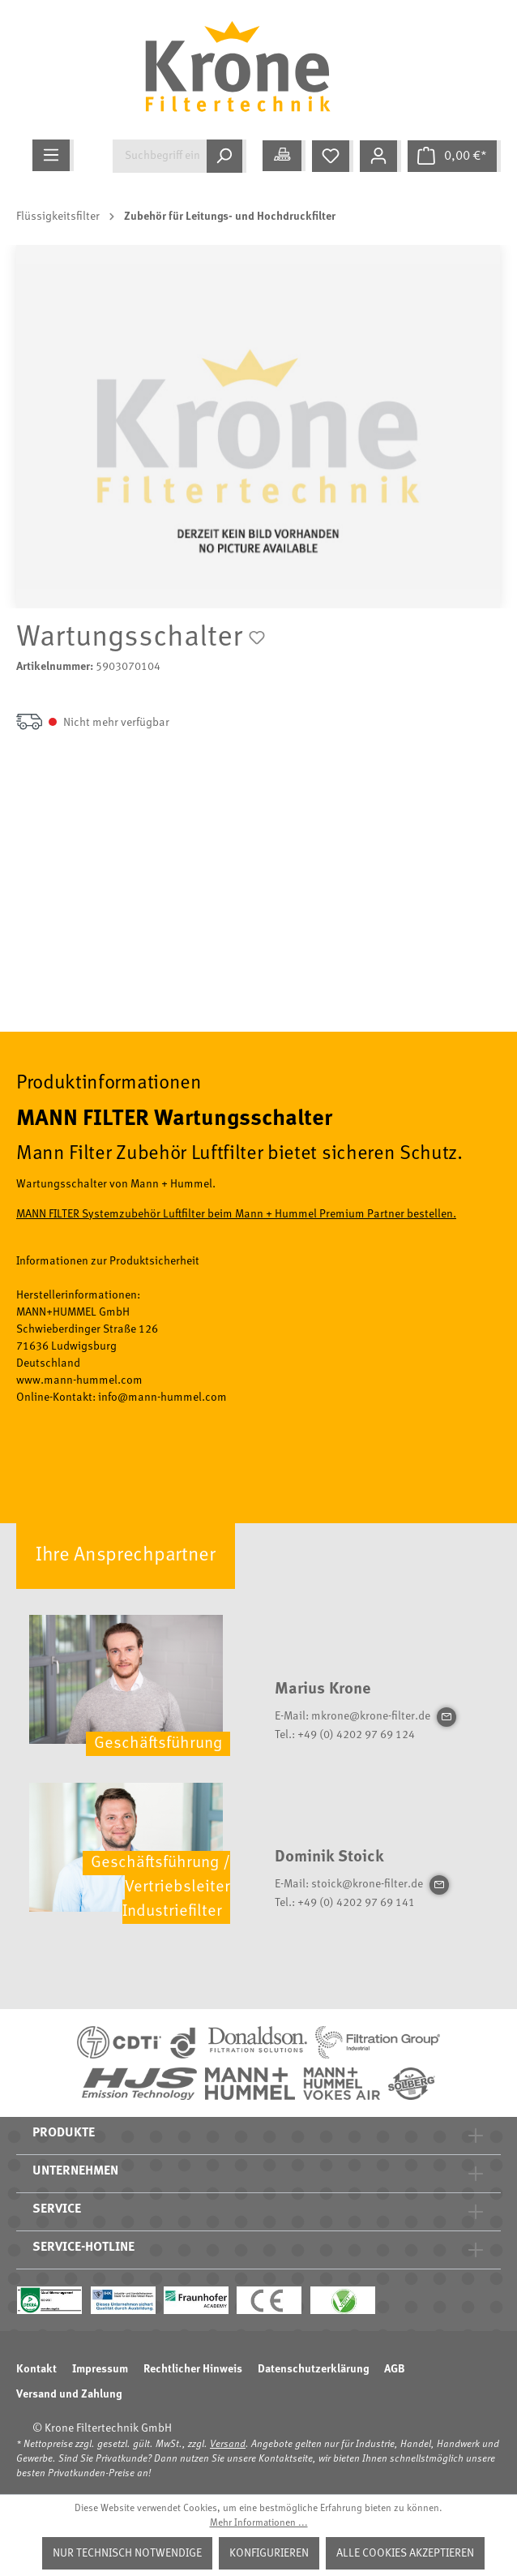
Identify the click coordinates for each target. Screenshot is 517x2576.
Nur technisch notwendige (127, 2553)
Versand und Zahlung (69, 2394)
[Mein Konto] (380, 156)
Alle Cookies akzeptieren (405, 2553)
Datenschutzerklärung (313, 2369)
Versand (228, 2444)
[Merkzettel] (332, 156)
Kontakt (36, 2369)
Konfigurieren (269, 2553)
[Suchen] (226, 156)
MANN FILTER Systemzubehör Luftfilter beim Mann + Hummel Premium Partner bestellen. (236, 1214)
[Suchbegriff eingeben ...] (160, 156)
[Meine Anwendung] (284, 155)
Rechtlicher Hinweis (192, 2369)
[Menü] (53, 155)
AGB (394, 2369)
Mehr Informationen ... (259, 2523)
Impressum (100, 2369)
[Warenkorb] (454, 156)
